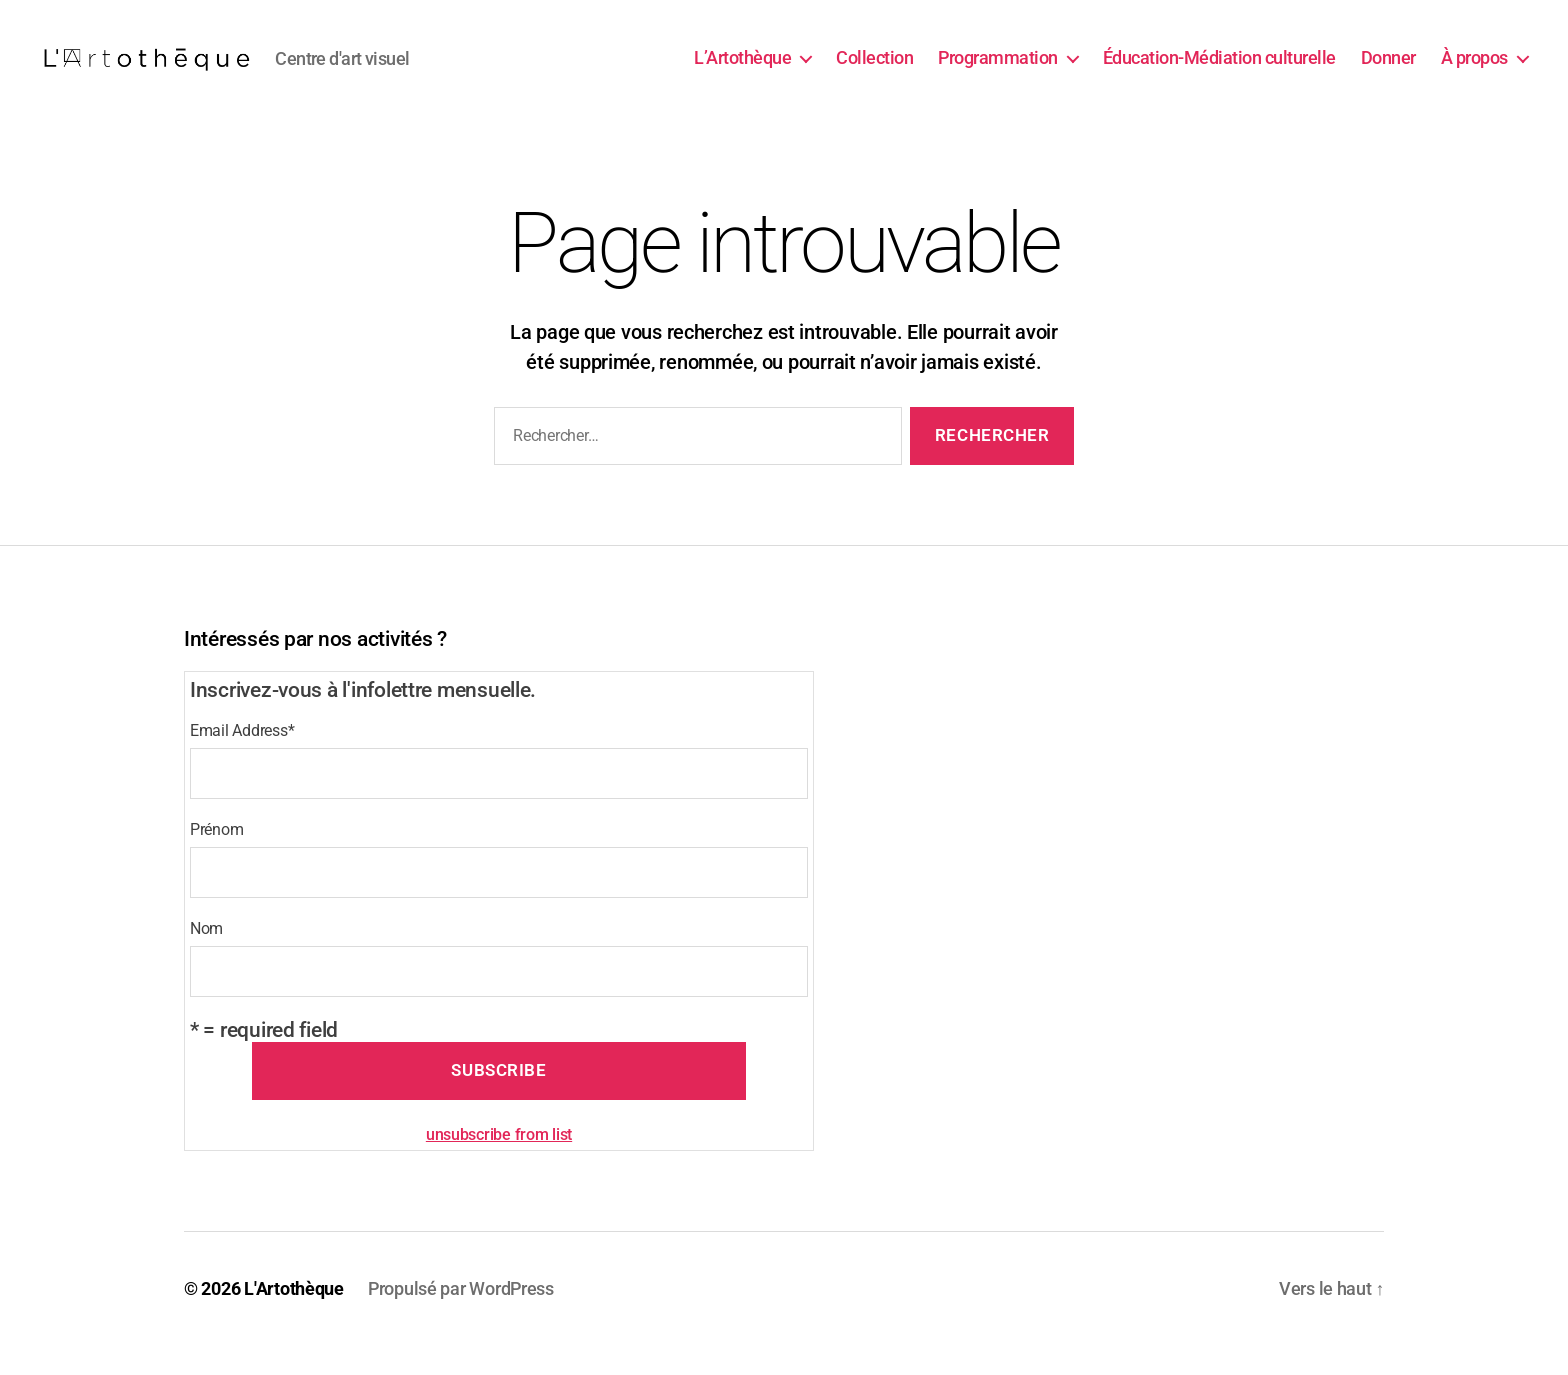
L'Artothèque (294, 1318)
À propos (1474, 72)
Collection (874, 72)
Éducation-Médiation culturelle (1219, 72)
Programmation (998, 72)
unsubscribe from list (499, 1164)
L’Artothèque (742, 72)
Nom (206, 958)
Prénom (216, 859)
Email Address (242, 760)
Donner (1388, 72)
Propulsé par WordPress (461, 1318)
